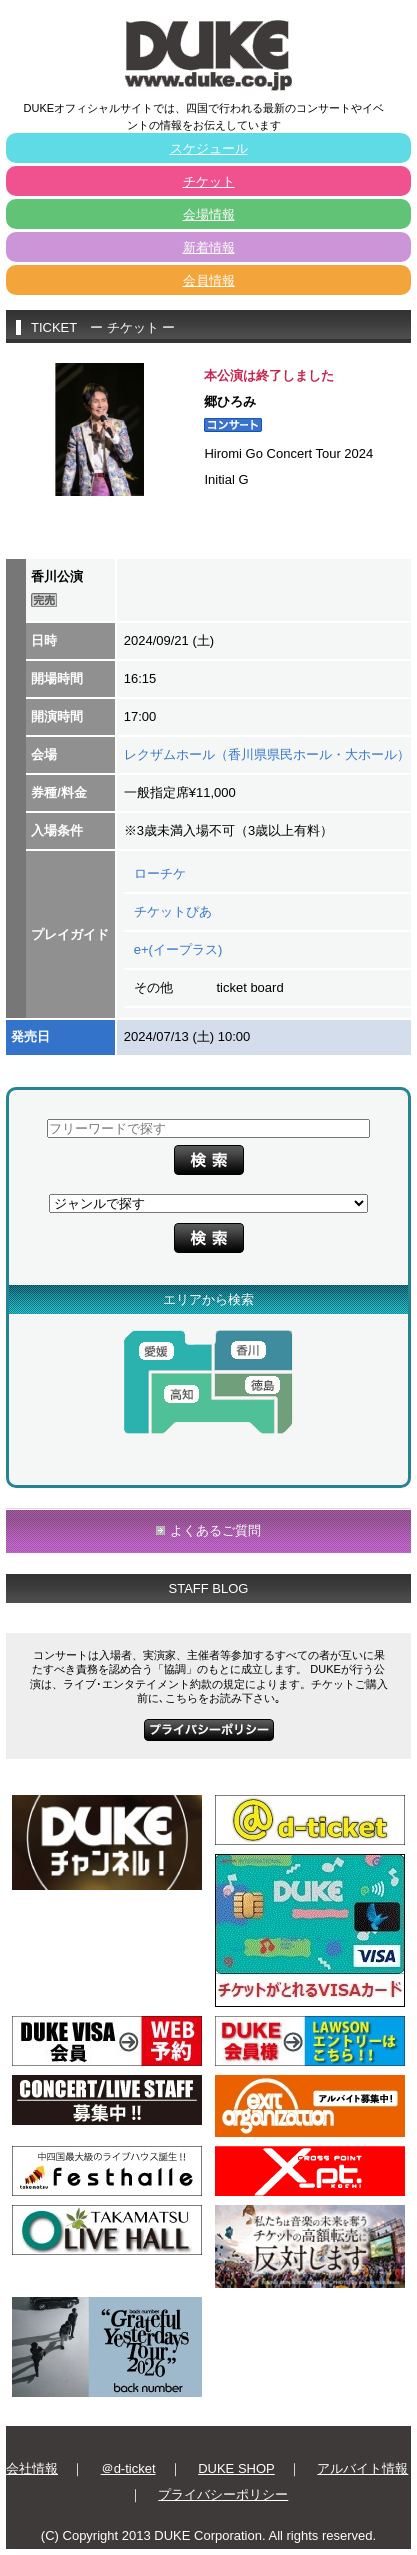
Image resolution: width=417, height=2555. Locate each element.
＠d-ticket (128, 2468)
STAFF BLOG (209, 1588)
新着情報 (209, 247)
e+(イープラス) (178, 949)
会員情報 (209, 280)
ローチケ (160, 873)
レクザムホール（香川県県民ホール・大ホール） (267, 754)
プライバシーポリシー (223, 2494)
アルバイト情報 (362, 2468)
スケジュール (209, 148)
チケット (209, 181)
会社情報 (32, 2468)
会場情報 (209, 214)
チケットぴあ (173, 911)
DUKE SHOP (236, 2468)
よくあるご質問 (215, 1530)
